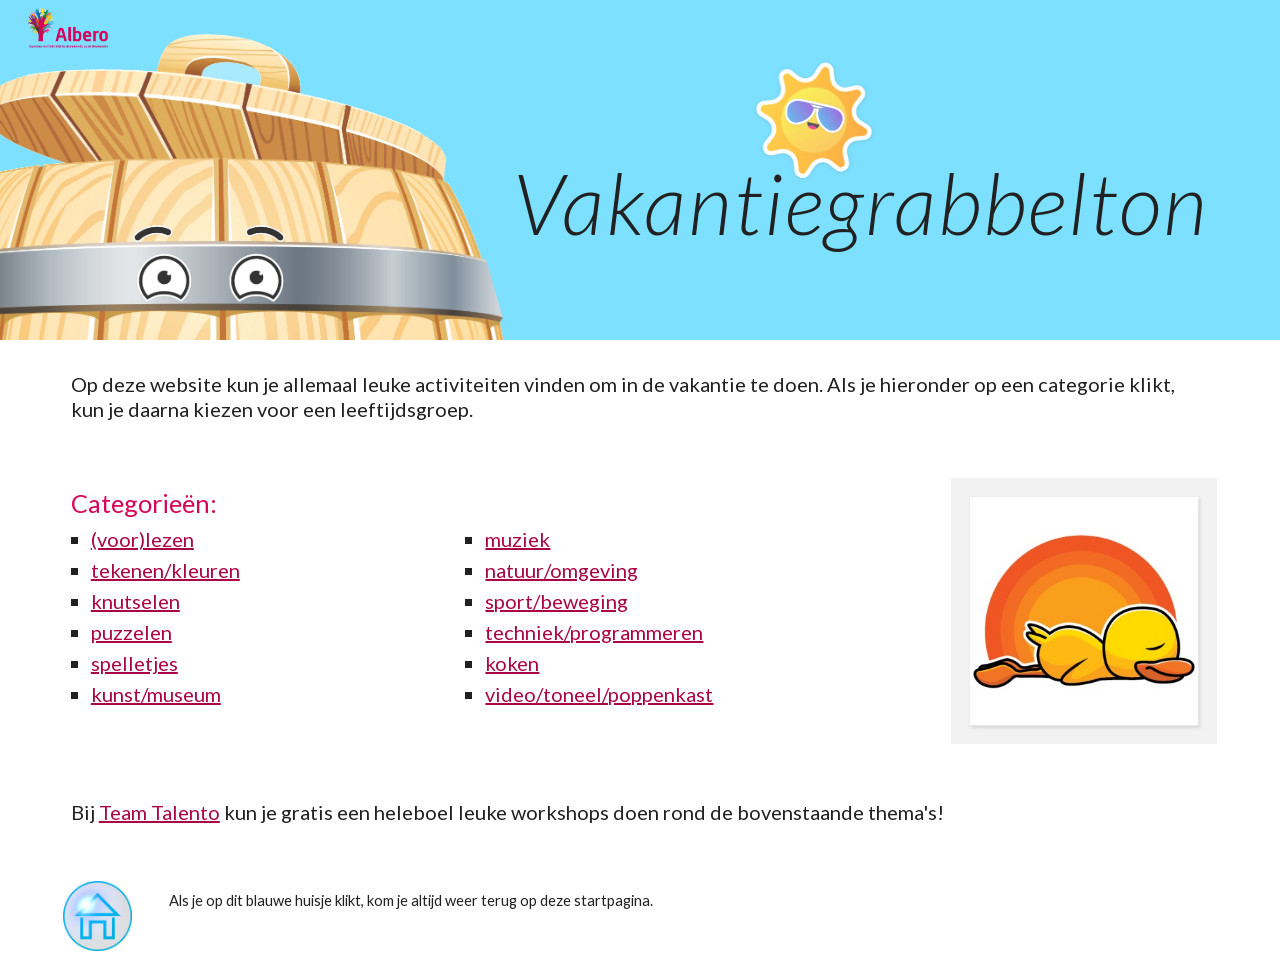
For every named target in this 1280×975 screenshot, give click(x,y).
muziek (517, 539)
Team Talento (159, 812)
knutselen (135, 601)
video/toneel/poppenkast (599, 694)
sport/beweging (556, 601)
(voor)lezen (142, 539)
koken (512, 663)
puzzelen (131, 632)
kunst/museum (156, 694)
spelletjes (134, 663)
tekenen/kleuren (165, 570)
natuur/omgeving (561, 570)
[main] (640, 170)
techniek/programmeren (594, 632)
